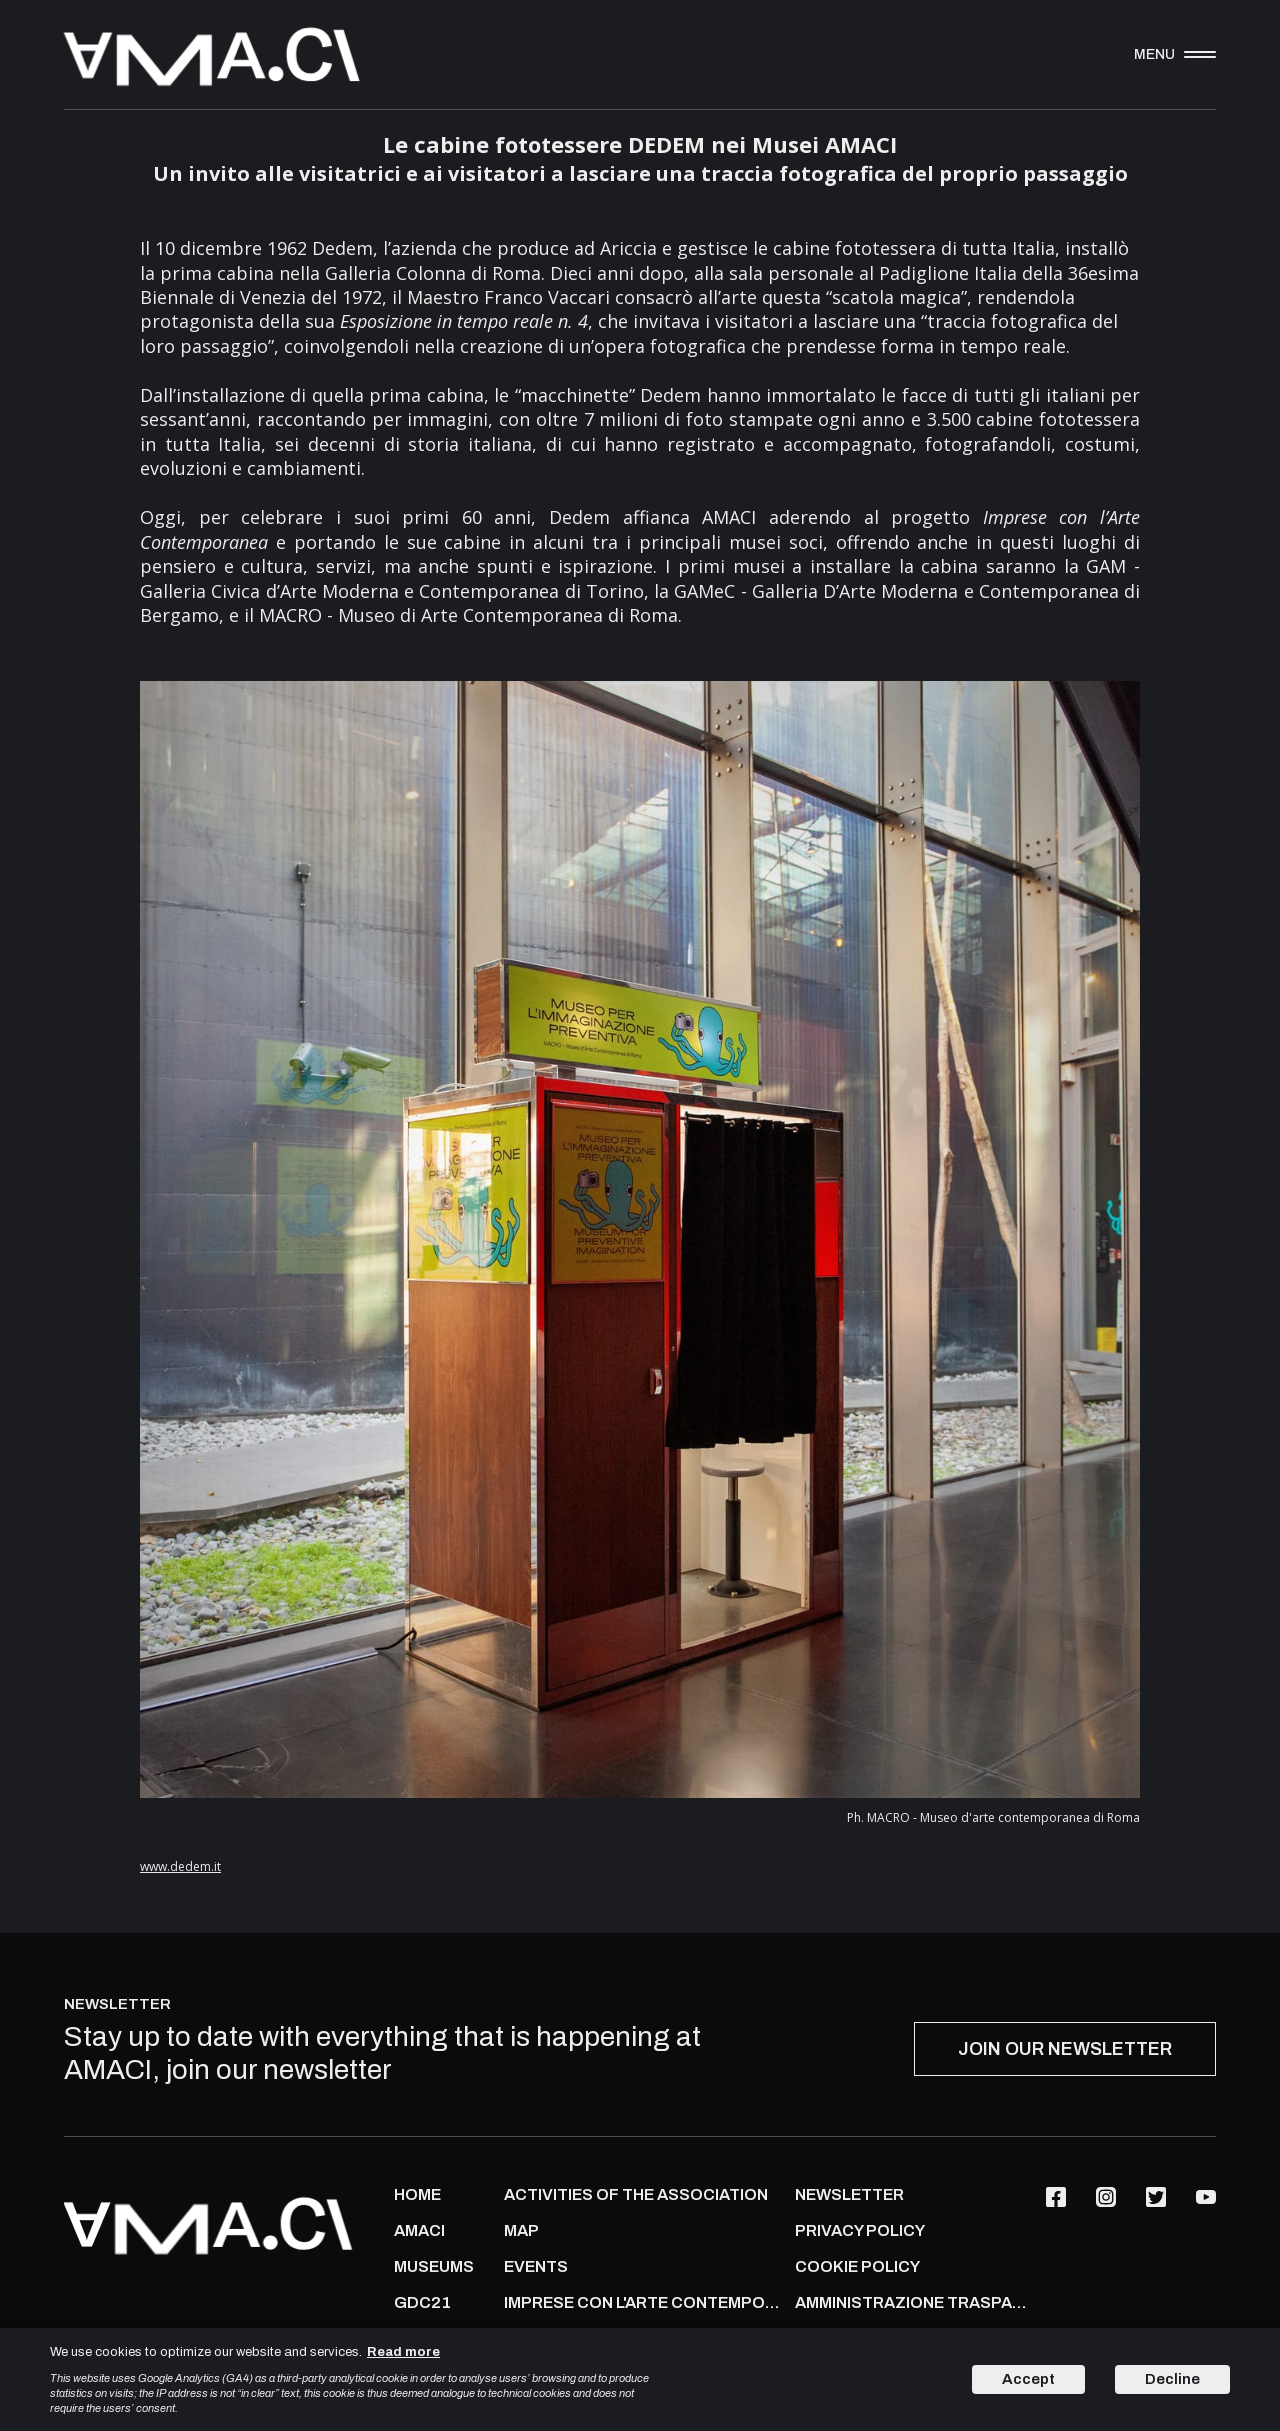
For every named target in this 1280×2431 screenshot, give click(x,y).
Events (536, 2267)
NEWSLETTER (849, 2195)
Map (521, 2231)
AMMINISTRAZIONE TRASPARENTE (915, 2303)
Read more (403, 2352)
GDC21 (422, 2303)
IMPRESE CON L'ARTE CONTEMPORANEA (644, 2303)
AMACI (419, 2231)
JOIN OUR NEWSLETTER (1065, 2049)
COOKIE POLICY (857, 2267)
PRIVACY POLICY (860, 2231)
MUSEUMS (434, 2267)
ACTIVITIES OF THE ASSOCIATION (636, 2195)
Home (417, 2195)
